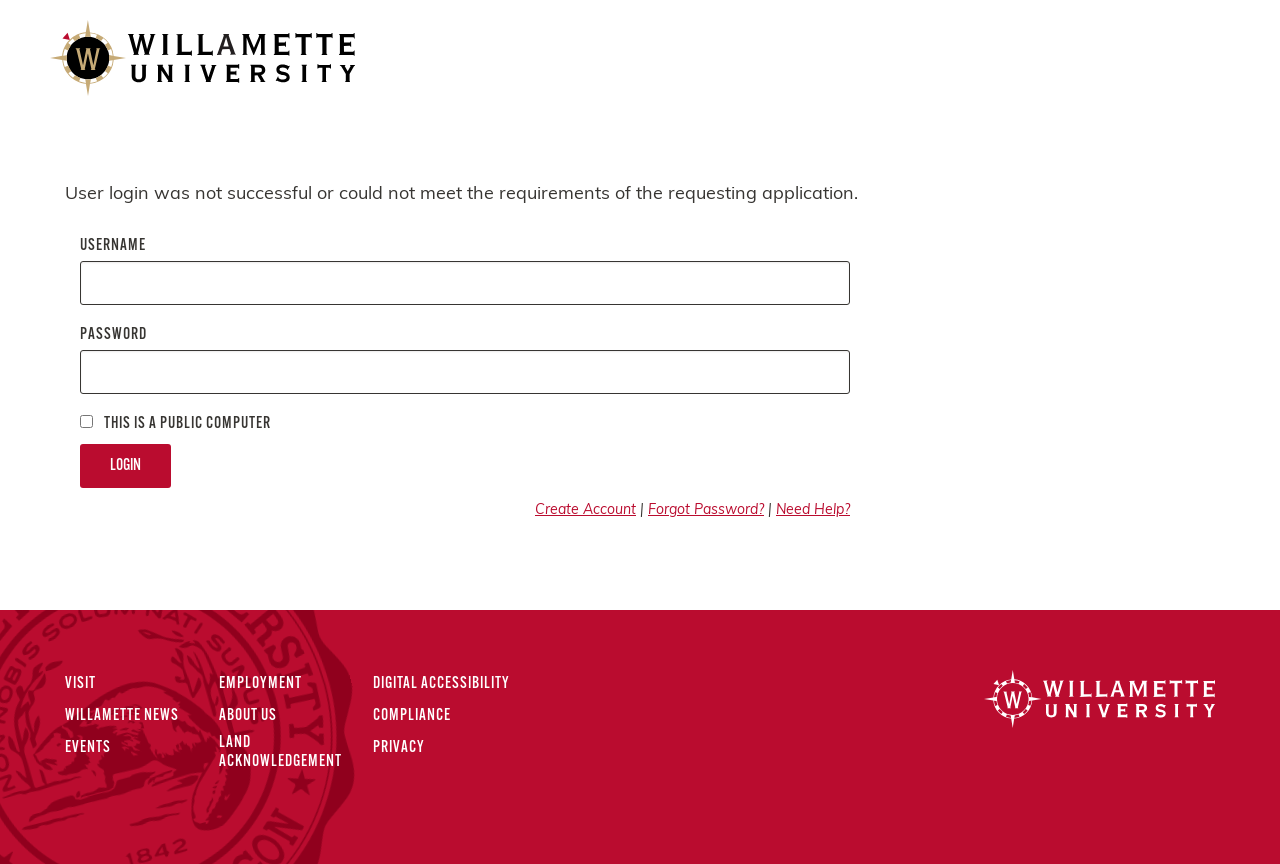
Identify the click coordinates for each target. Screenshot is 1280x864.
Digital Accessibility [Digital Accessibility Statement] (441, 684)
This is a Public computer (175, 423)
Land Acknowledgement (280, 752)
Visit (80, 684)
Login (125, 466)
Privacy (399, 748)
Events (88, 748)
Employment (260, 684)
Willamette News (122, 716)
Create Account (585, 510)
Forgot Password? (706, 510)
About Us (248, 716)
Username (113, 246)
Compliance (412, 716)
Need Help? (813, 510)
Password (113, 335)
